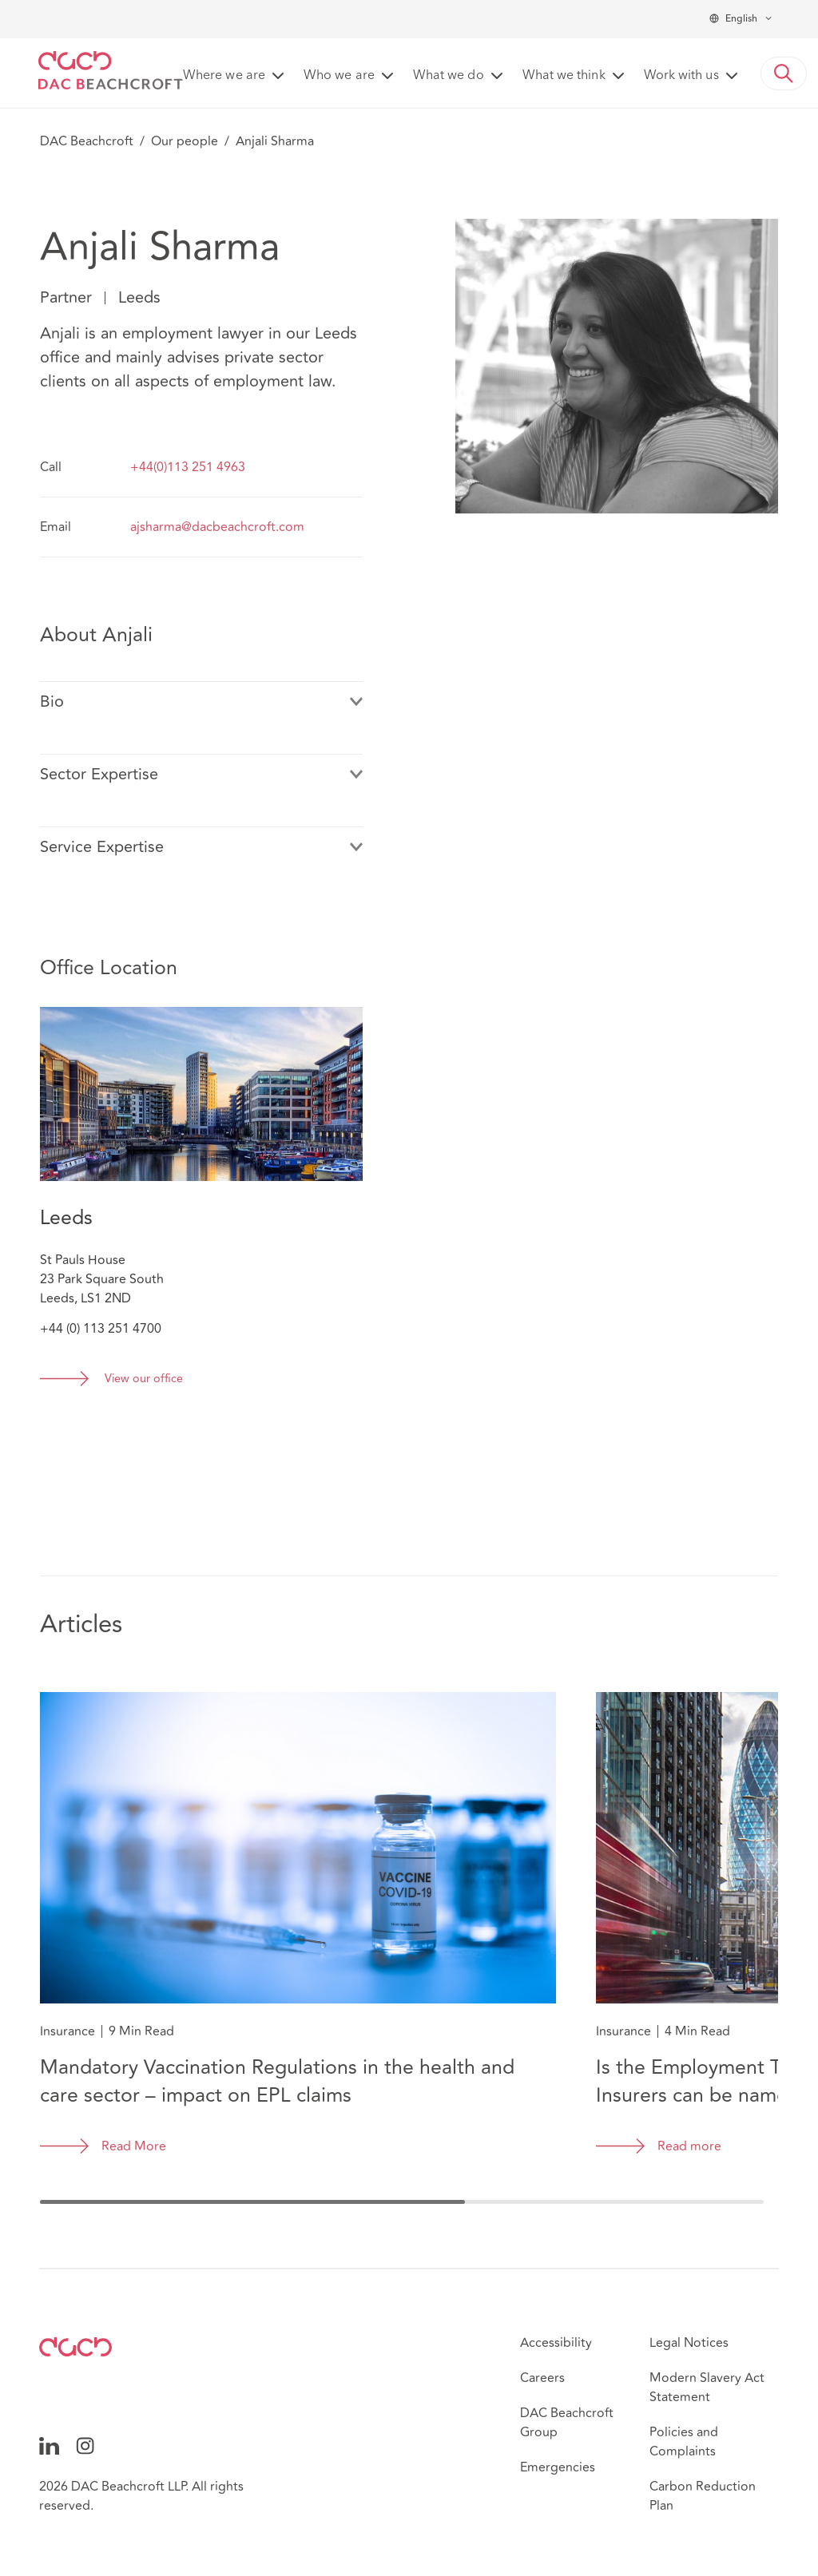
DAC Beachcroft (86, 141)
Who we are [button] (339, 75)
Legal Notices (689, 2342)
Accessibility (556, 2342)
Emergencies (557, 2467)
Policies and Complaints (683, 2442)
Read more (689, 2146)
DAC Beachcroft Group (567, 2423)
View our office (144, 1379)
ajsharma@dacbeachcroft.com (217, 527)
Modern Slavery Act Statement (706, 2387)
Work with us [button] (681, 75)
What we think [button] (564, 75)
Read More (133, 2146)
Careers (542, 2378)
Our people (184, 141)
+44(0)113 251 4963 (187, 467)
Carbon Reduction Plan (702, 2496)
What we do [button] (448, 75)
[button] (783, 73)
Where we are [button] (224, 75)
